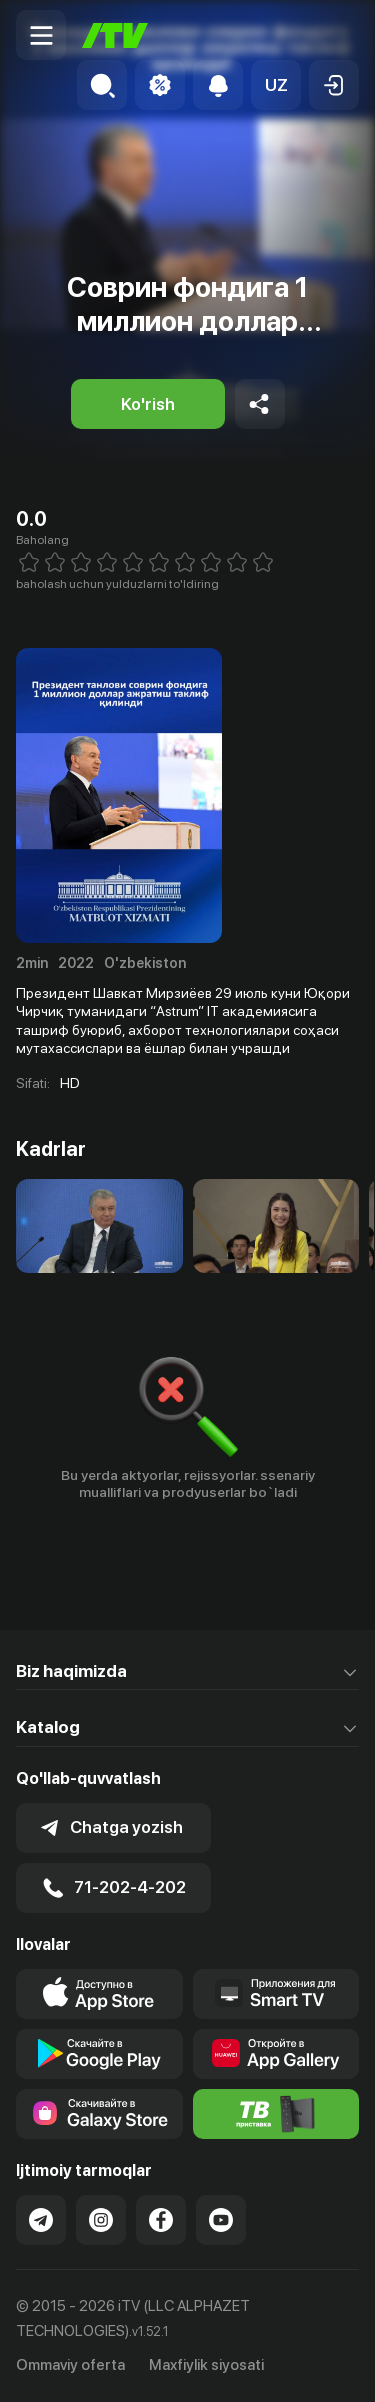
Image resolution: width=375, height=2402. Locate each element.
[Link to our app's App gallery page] (276, 2054)
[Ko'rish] (148, 404)
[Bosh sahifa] (115, 35)
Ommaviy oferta (70, 2365)
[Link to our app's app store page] (99, 1994)
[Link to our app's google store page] (99, 2054)
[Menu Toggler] (41, 35)
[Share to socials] (260, 404)
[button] (276, 85)
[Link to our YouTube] (221, 2220)
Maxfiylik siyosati (206, 2365)
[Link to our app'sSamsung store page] (99, 2114)
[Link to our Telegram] (41, 2220)
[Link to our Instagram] (101, 2220)
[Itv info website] (276, 2114)
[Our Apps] (276, 1994)
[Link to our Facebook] (161, 2220)
